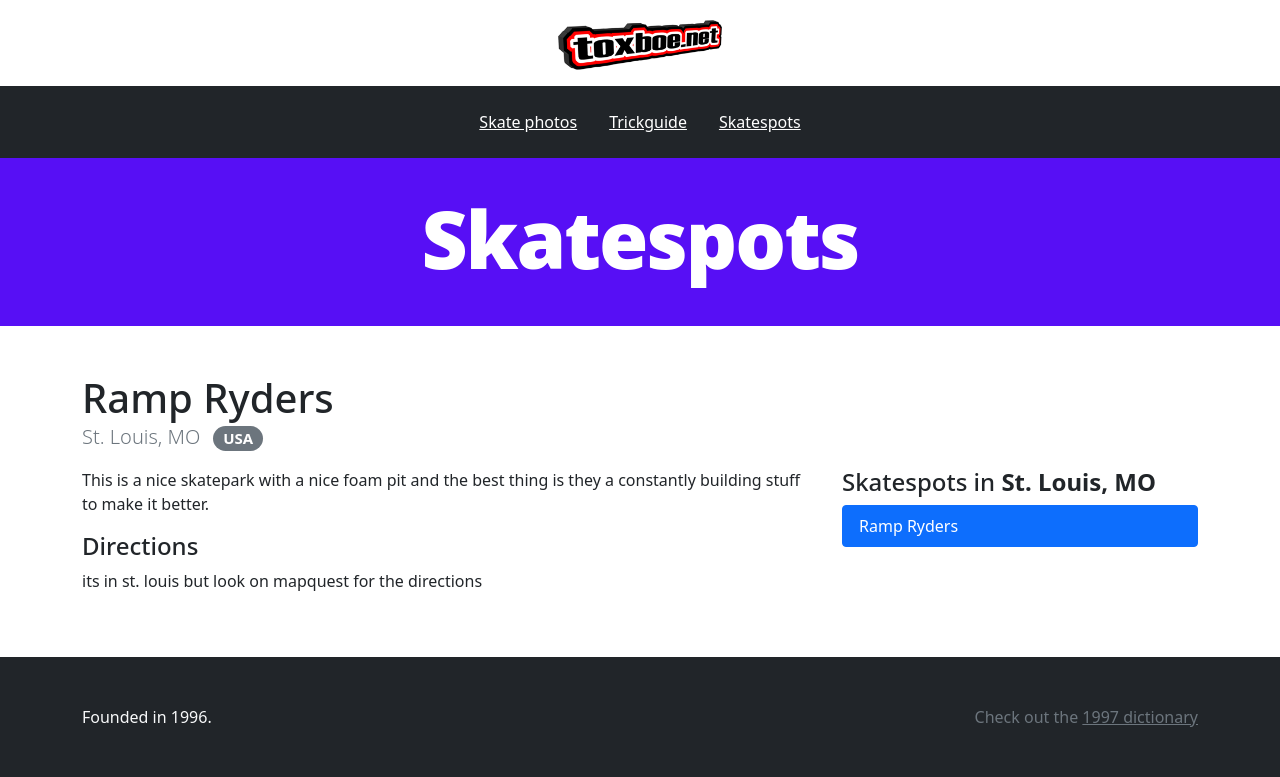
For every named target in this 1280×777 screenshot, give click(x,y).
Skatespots (760, 122)
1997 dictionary (1140, 717)
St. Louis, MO (141, 436)
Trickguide (648, 122)
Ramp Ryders (908, 526)
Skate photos (528, 122)
